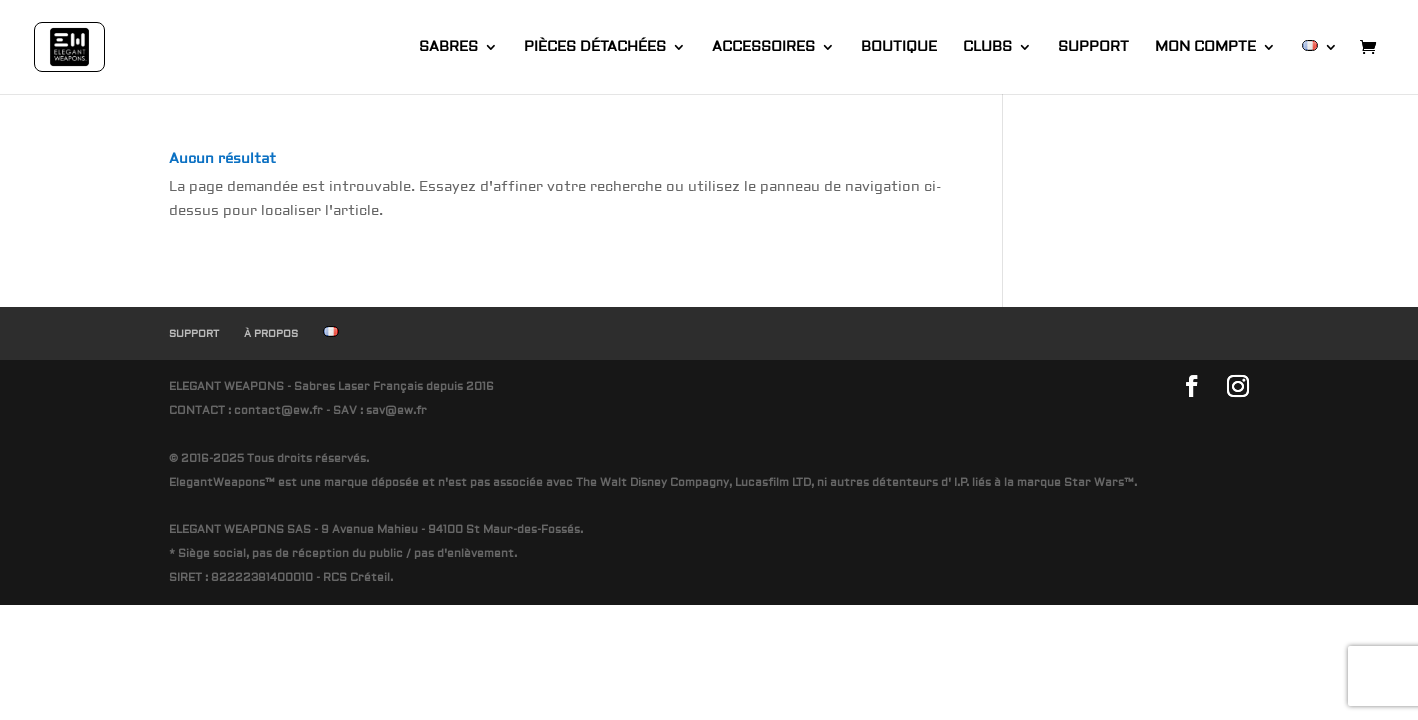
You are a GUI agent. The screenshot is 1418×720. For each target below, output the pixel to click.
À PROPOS (271, 333)
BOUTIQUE (899, 48)
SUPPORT (1093, 48)
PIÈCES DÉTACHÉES (595, 48)
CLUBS (987, 48)
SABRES (448, 48)
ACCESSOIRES (763, 48)
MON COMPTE (1205, 48)
